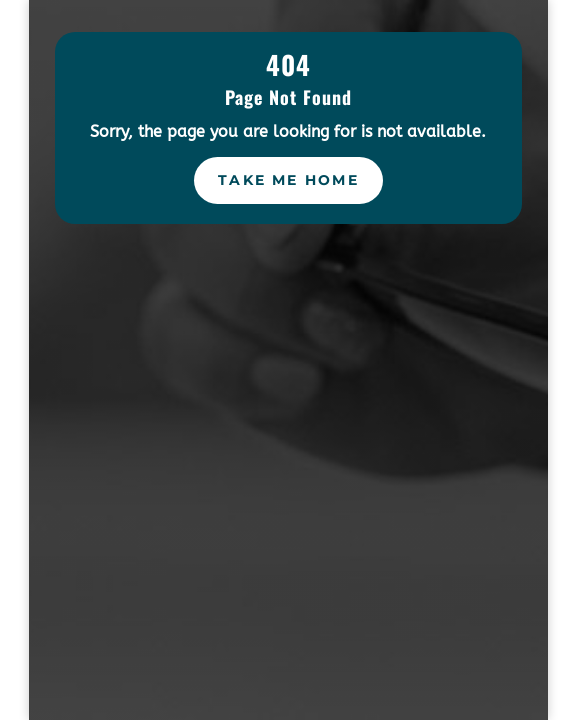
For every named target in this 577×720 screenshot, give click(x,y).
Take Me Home (288, 180)
